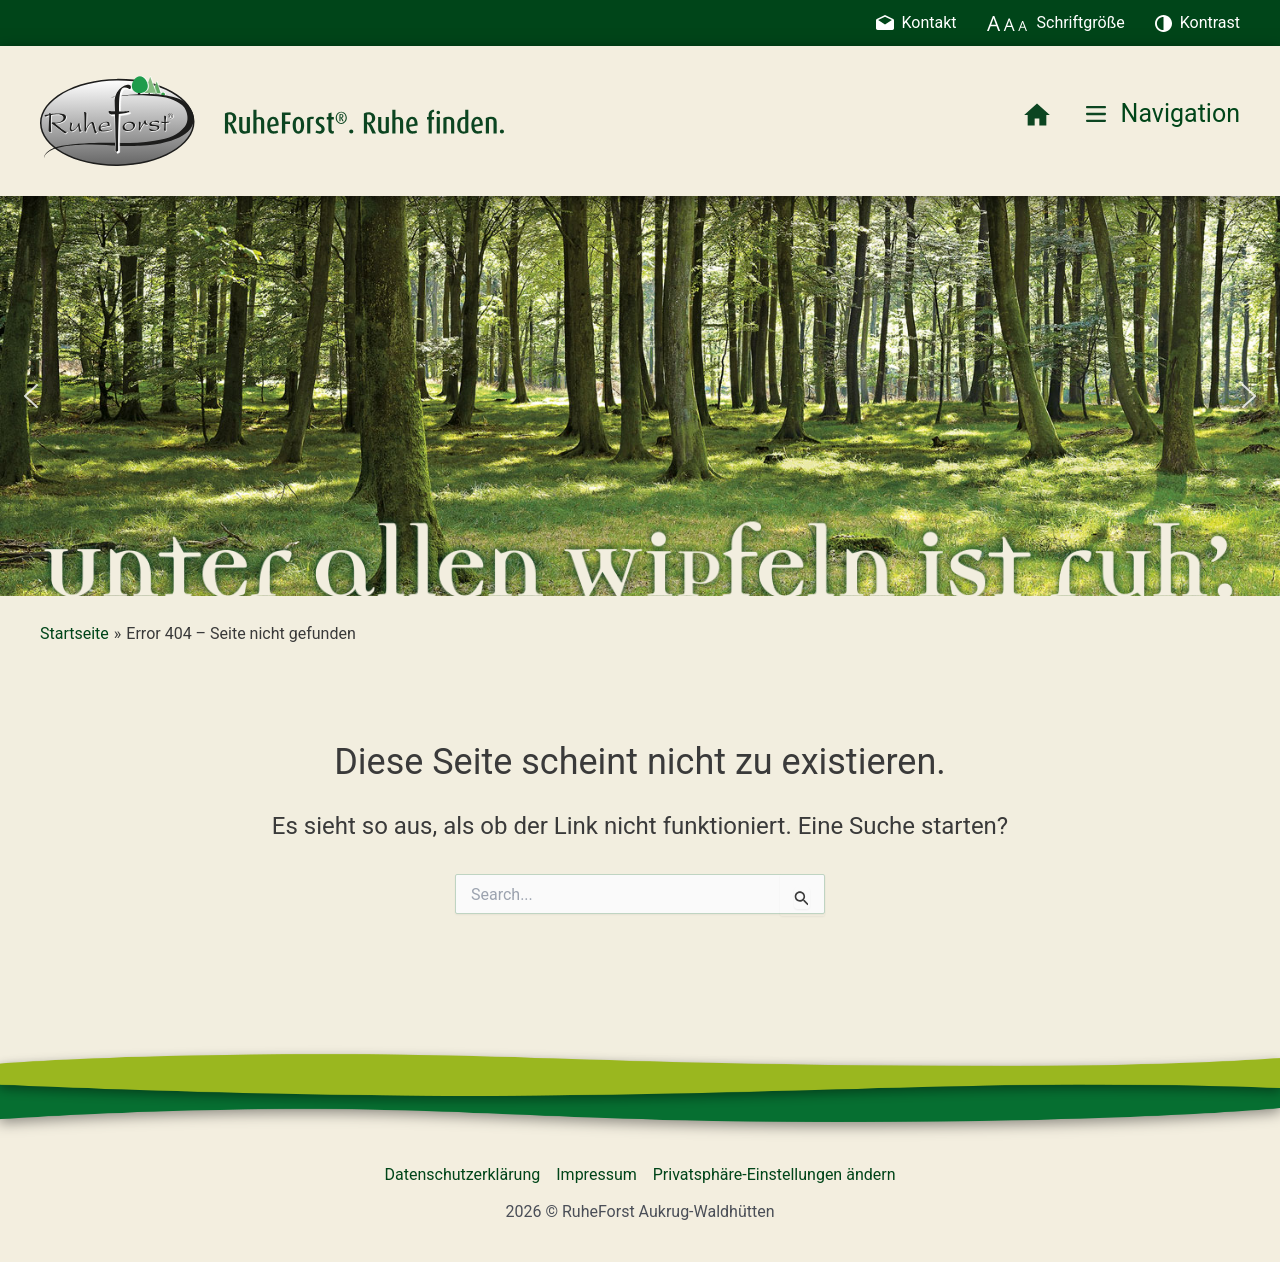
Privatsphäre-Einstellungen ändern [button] (774, 1174)
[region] (640, 396)
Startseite (74, 633)
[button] (31, 396)
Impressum (596, 1174)
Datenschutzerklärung (463, 1174)
